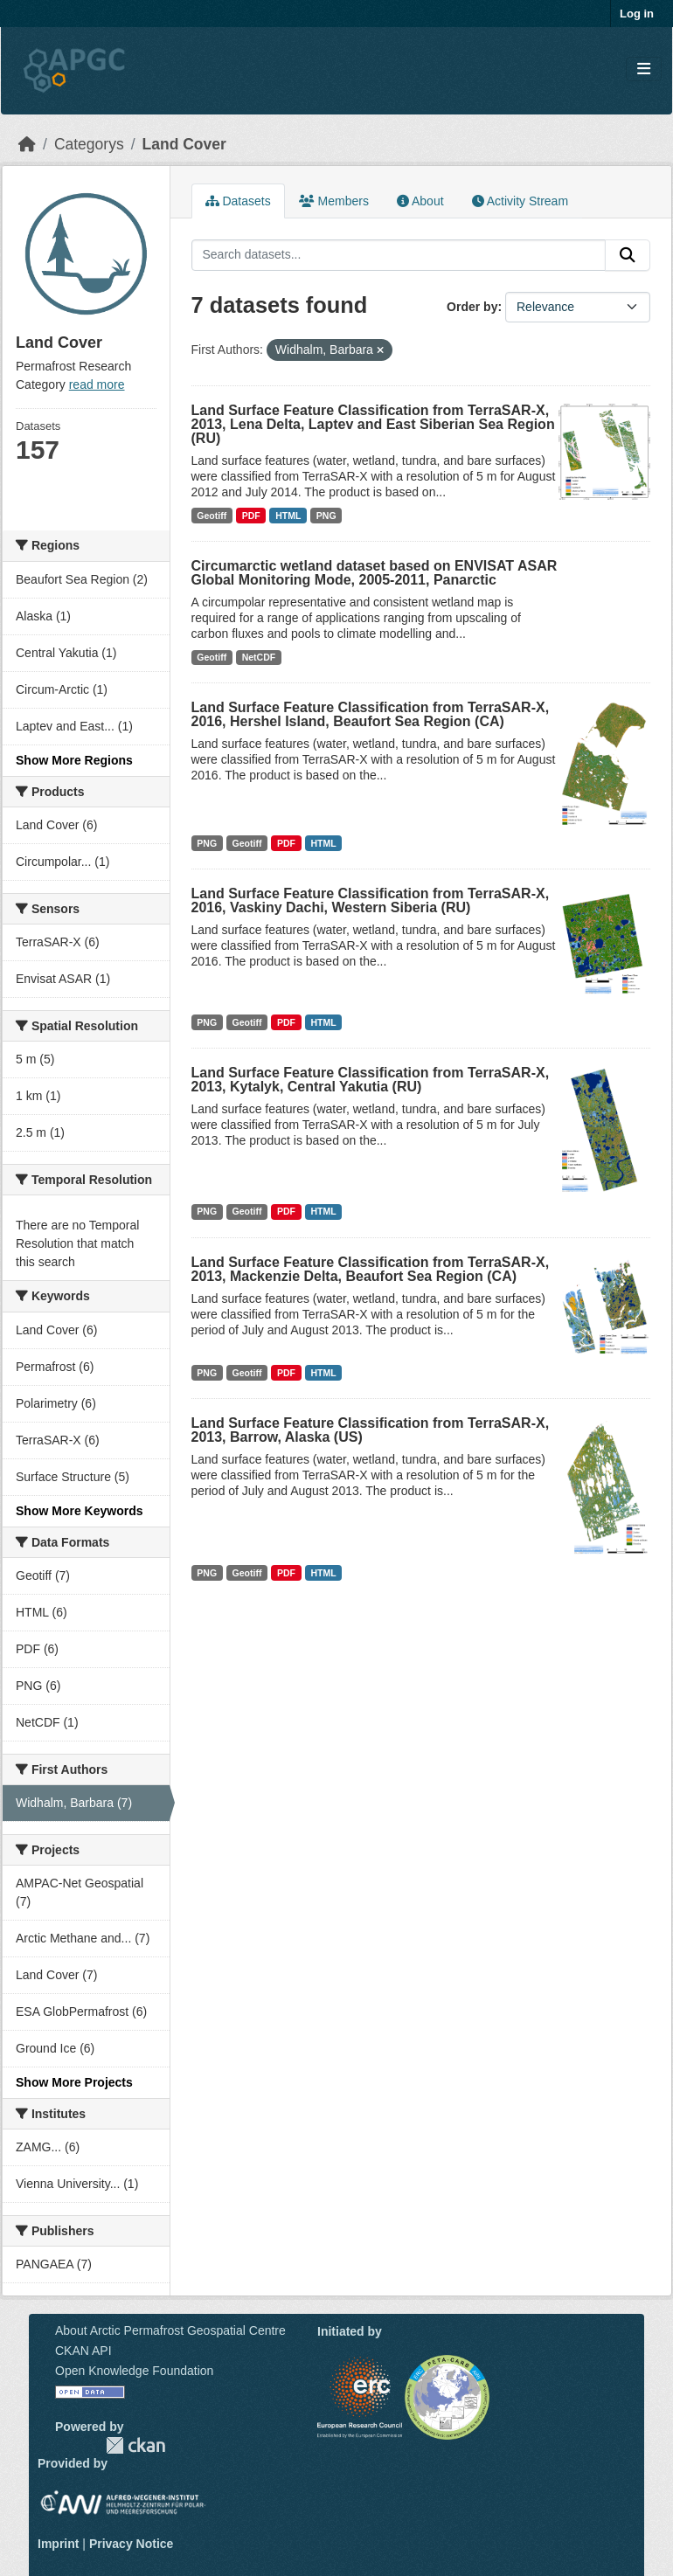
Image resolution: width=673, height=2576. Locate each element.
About (420, 201)
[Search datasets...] (399, 255)
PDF (251, 515)
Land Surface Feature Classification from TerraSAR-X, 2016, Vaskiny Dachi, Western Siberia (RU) (370, 900)
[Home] (27, 144)
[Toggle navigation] (644, 69)
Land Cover (184, 144)
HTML (288, 515)
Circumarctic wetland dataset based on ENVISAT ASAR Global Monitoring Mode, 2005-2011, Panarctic (374, 572)
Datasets (238, 201)
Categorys (89, 144)
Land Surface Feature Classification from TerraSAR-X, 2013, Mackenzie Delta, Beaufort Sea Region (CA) (370, 1269)
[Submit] (627, 255)
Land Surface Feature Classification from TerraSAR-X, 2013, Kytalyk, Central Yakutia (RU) (370, 1079)
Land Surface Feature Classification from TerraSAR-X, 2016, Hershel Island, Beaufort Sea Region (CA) (370, 714)
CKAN (135, 2445)
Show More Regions (74, 760)
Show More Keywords (79, 1511)
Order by (472, 307)
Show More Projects (74, 2082)
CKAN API (83, 2351)
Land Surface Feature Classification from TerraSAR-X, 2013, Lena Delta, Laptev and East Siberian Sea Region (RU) (373, 424)
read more (97, 384)
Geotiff (211, 515)
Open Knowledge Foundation (134, 2371)
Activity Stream (520, 201)
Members (334, 201)
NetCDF (259, 657)
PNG (326, 515)
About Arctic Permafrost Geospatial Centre (170, 2330)
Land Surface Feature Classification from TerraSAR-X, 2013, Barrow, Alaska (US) (370, 1430)
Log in (637, 13)
